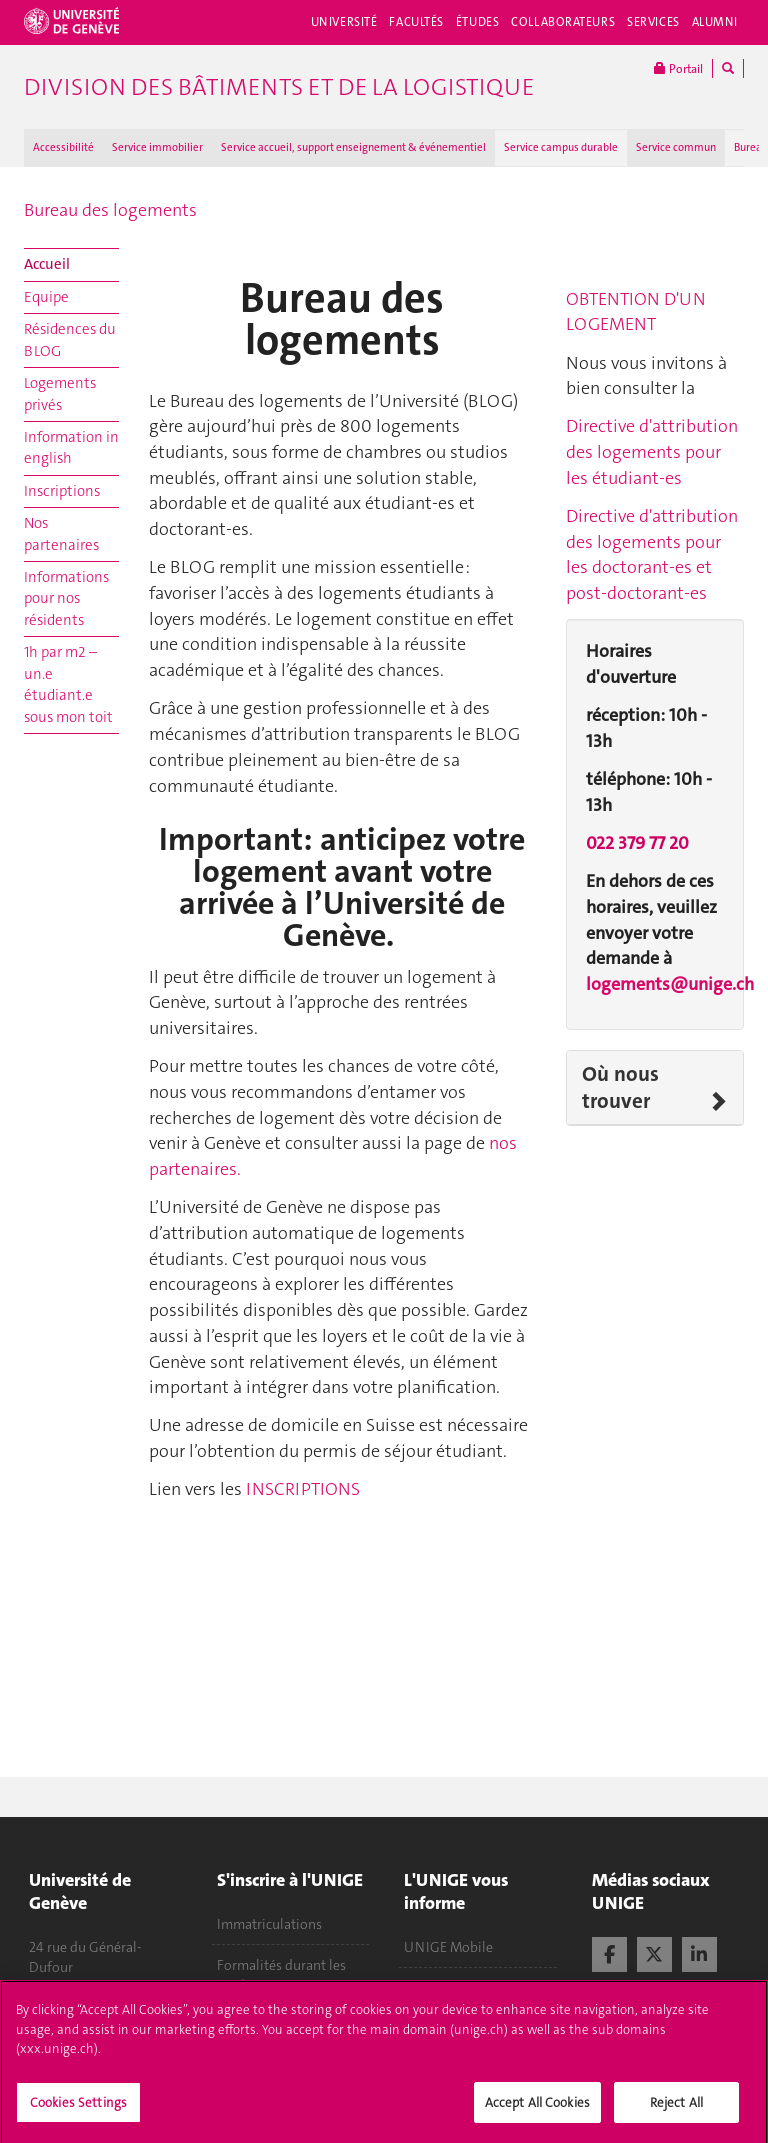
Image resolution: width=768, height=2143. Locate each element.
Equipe (46, 297)
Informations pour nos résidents (66, 598)
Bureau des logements (110, 210)
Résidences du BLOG (70, 339)
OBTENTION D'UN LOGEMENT (636, 312)
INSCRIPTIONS (303, 1489)
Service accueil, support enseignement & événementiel (353, 147)
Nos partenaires (61, 533)
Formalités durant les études (281, 1975)
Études (477, 22)
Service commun (676, 147)
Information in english (71, 447)
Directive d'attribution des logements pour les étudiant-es (652, 451)
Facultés (416, 22)
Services (653, 22)
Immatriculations (269, 1924)
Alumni (715, 22)
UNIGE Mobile (448, 1947)
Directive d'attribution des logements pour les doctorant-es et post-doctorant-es (652, 554)
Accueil (47, 264)
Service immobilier (157, 147)
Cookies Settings (78, 2108)
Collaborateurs (563, 22)
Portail (678, 68)
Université (344, 22)
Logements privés (60, 393)
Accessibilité (63, 147)
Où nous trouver (620, 1087)
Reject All (676, 2108)
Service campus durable (561, 147)
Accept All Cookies (537, 2108)
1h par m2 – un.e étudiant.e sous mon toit (68, 684)
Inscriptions (62, 491)
